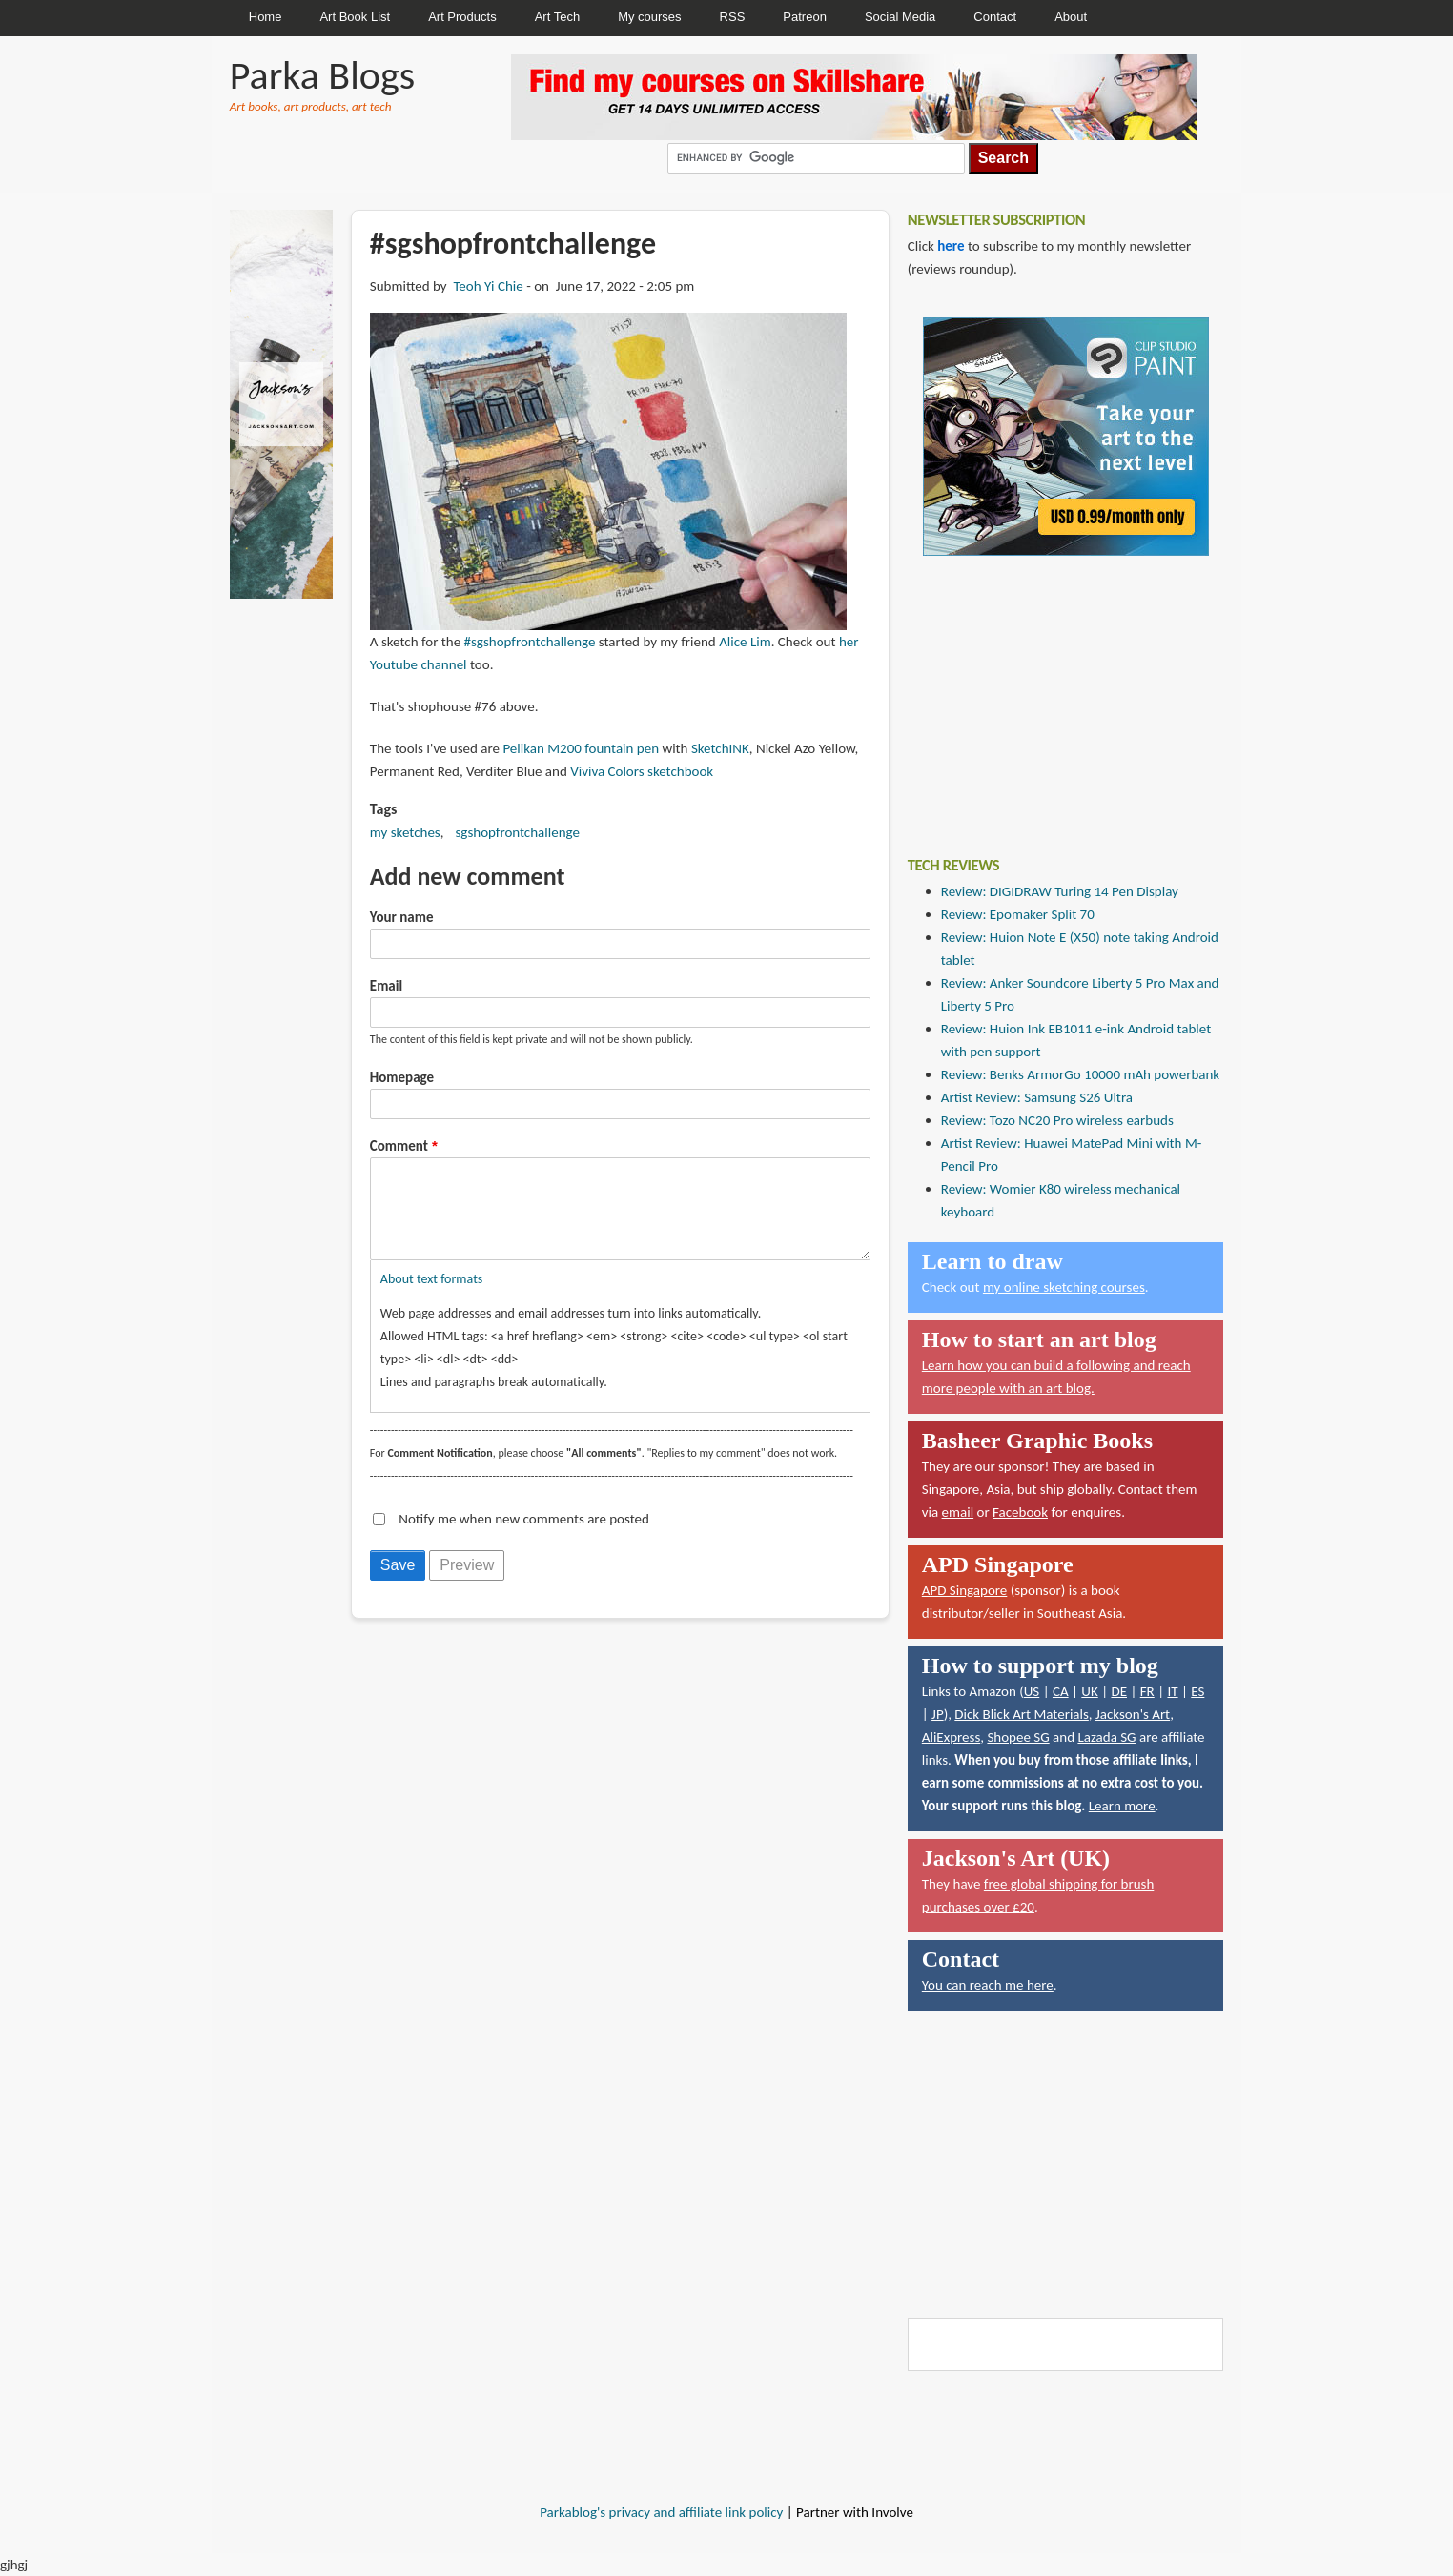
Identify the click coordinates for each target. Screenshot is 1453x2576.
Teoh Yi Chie (487, 286)
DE (1119, 1691)
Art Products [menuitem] (462, 17)
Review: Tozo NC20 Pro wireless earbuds (1057, 1120)
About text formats (431, 1298)
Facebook (1020, 1512)
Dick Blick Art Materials (1021, 1714)
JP (937, 1714)
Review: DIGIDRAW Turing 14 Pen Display (1059, 891)
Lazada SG (1106, 1737)
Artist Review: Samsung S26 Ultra (1037, 1097)
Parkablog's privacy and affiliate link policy (661, 2512)
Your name (402, 917)
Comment (399, 1146)
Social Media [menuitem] (900, 17)
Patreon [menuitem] (805, 17)
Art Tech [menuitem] (557, 17)
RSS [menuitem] (733, 17)
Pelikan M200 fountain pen (580, 748)
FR (1147, 1691)
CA (1061, 1691)
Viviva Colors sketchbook (641, 771)
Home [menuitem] (265, 17)
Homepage (402, 1077)
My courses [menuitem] (649, 17)
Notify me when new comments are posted (524, 1537)
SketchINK (720, 748)
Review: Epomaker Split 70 (1018, 914)
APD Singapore (965, 1590)
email (958, 1512)
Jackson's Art (1132, 1714)
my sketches (405, 832)
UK (1089, 1691)
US (1032, 1691)
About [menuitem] (1070, 17)
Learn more (1122, 1805)
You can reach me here (988, 1984)
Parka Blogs (322, 75)
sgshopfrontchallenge (517, 832)
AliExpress (951, 1737)
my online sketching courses (1064, 1287)
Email (386, 985)
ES (1197, 1691)
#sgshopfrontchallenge (530, 641)
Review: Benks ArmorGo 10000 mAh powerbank (1080, 1074)
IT (1172, 1691)
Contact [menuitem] (994, 17)
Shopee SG (1018, 1737)
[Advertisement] (1051, 692)
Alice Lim (745, 641)
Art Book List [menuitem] (354, 17)
